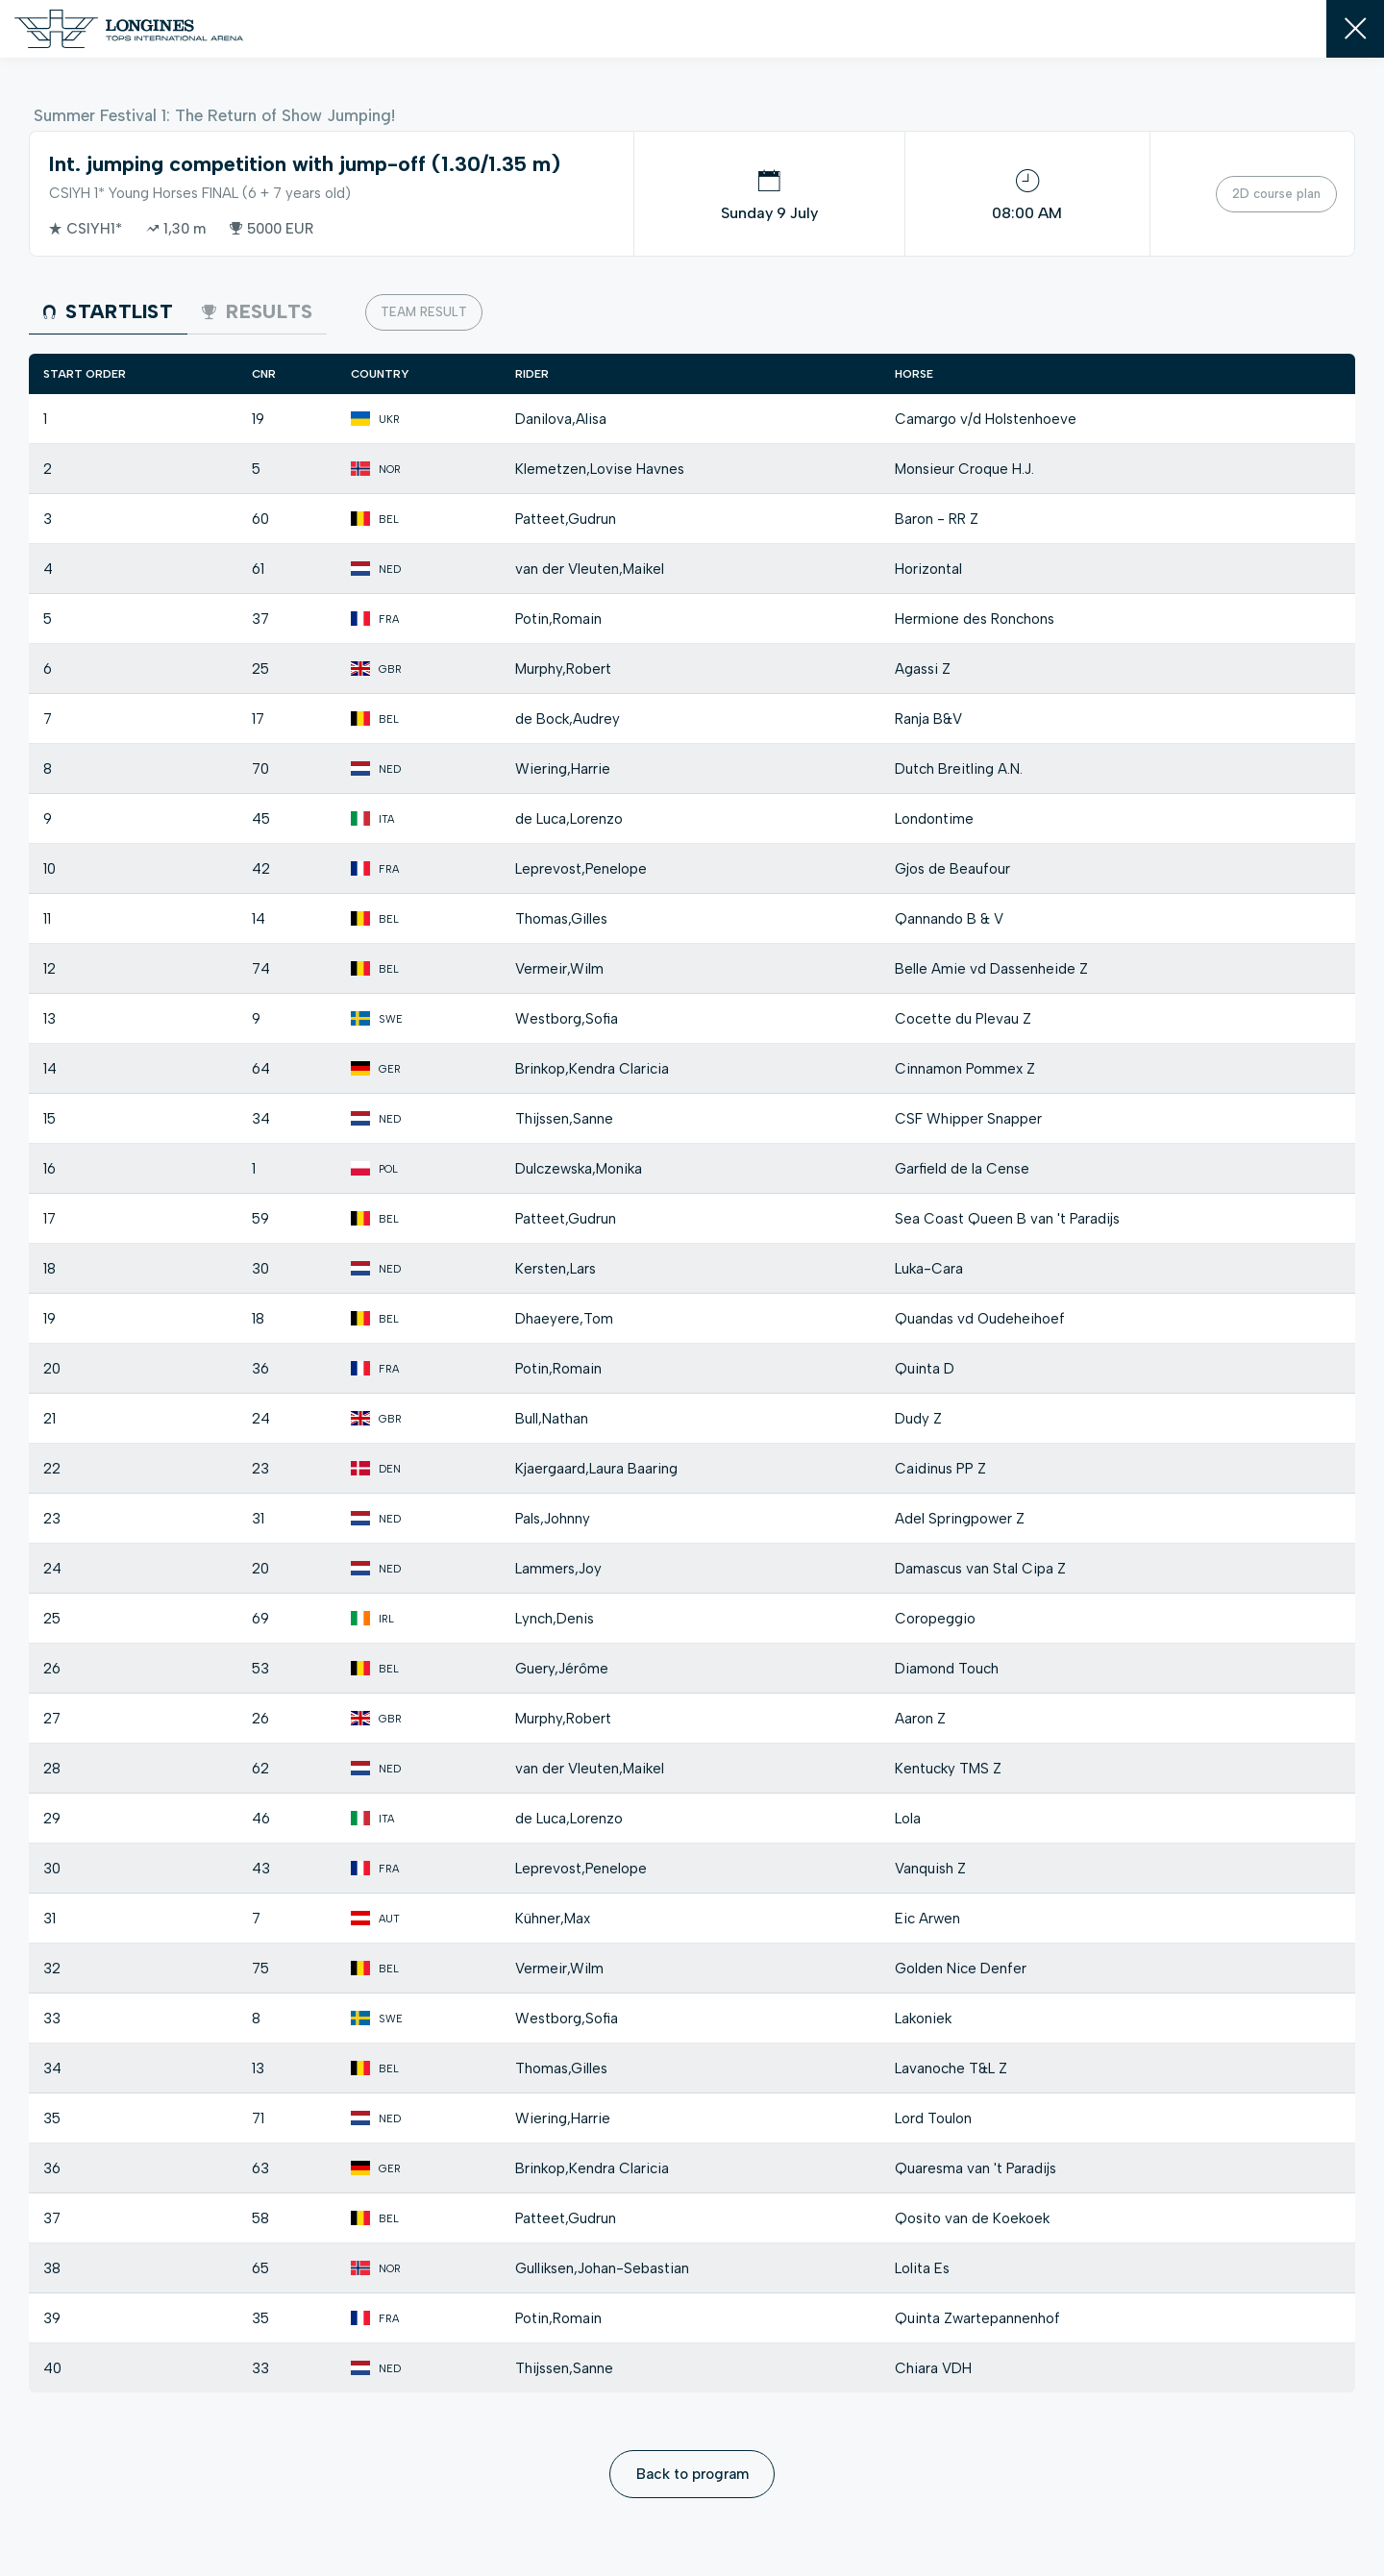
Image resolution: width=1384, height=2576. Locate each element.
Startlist (108, 311)
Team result (424, 312)
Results (257, 311)
